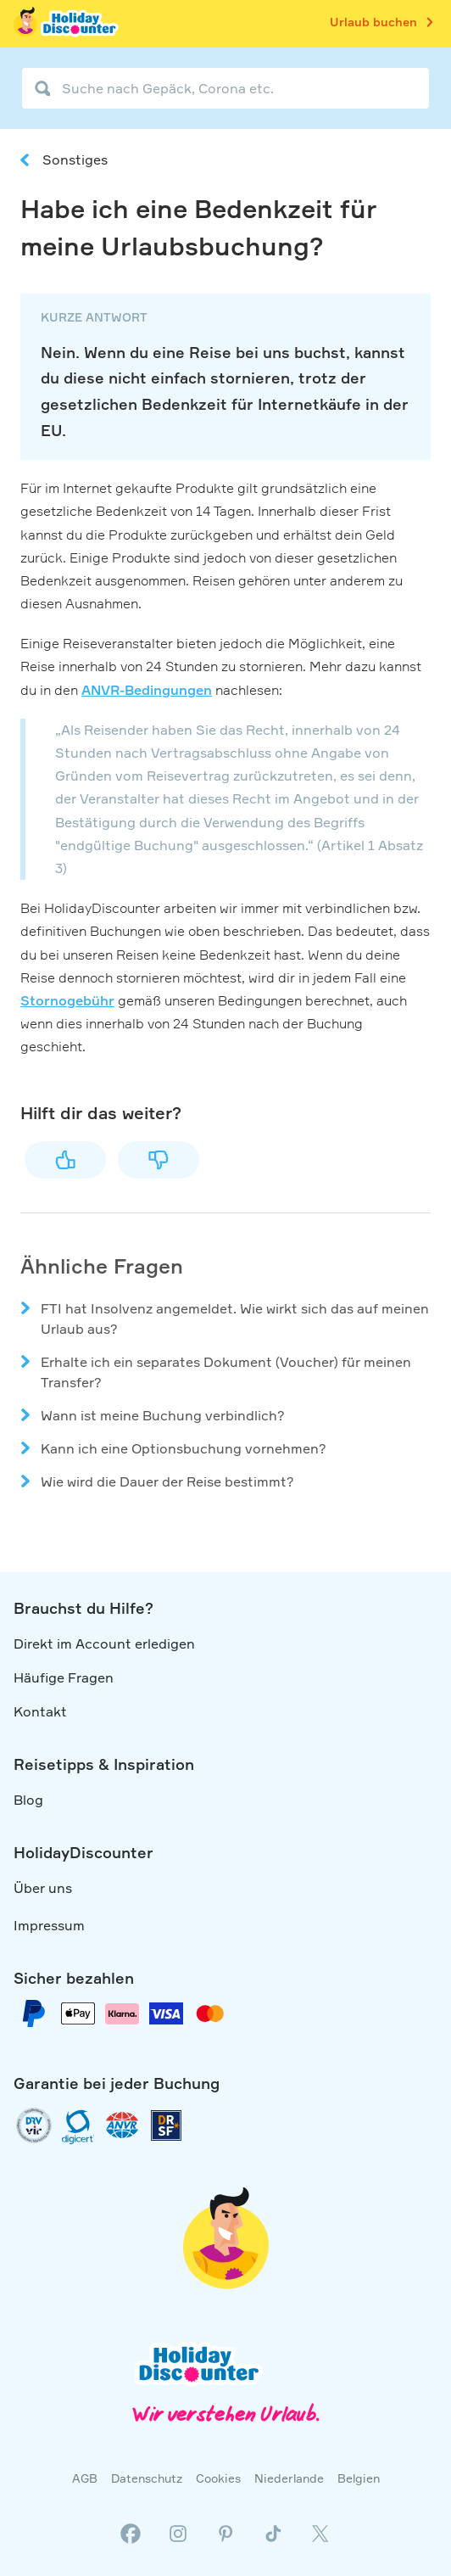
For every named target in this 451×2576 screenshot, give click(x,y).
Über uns (43, 1887)
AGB (84, 2478)
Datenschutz (146, 2478)
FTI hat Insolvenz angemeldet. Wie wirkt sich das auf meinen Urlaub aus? (235, 1318)
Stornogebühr (67, 1000)
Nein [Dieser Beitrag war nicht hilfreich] (158, 1160)
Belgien (358, 2478)
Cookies (218, 2478)
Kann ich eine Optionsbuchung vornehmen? (183, 1448)
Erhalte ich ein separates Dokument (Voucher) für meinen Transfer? (226, 1372)
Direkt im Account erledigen (104, 1643)
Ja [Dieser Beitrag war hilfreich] (65, 1160)
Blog (28, 1799)
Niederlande (289, 2478)
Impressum (49, 1925)
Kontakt (40, 1711)
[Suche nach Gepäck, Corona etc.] (225, 88)
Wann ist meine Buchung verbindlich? (163, 1415)
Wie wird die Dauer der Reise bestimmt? (167, 1481)
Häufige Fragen (64, 1677)
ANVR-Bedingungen (146, 689)
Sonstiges (75, 159)
